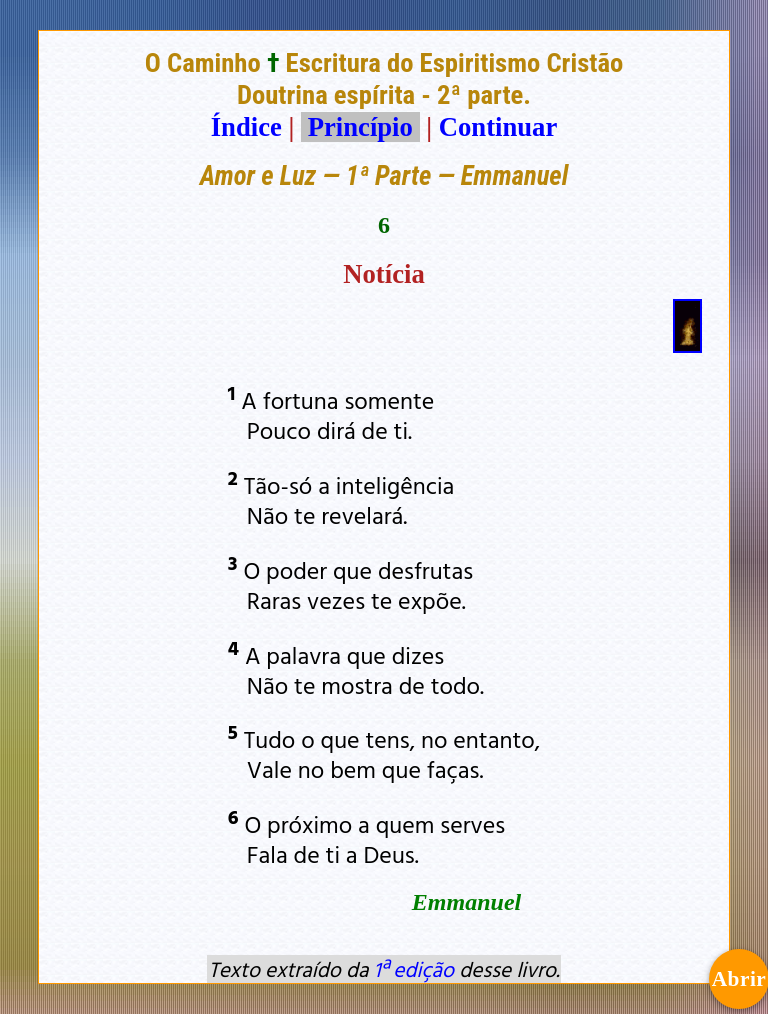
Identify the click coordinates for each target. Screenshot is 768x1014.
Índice (246, 127)
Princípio (360, 127)
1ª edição (414, 969)
